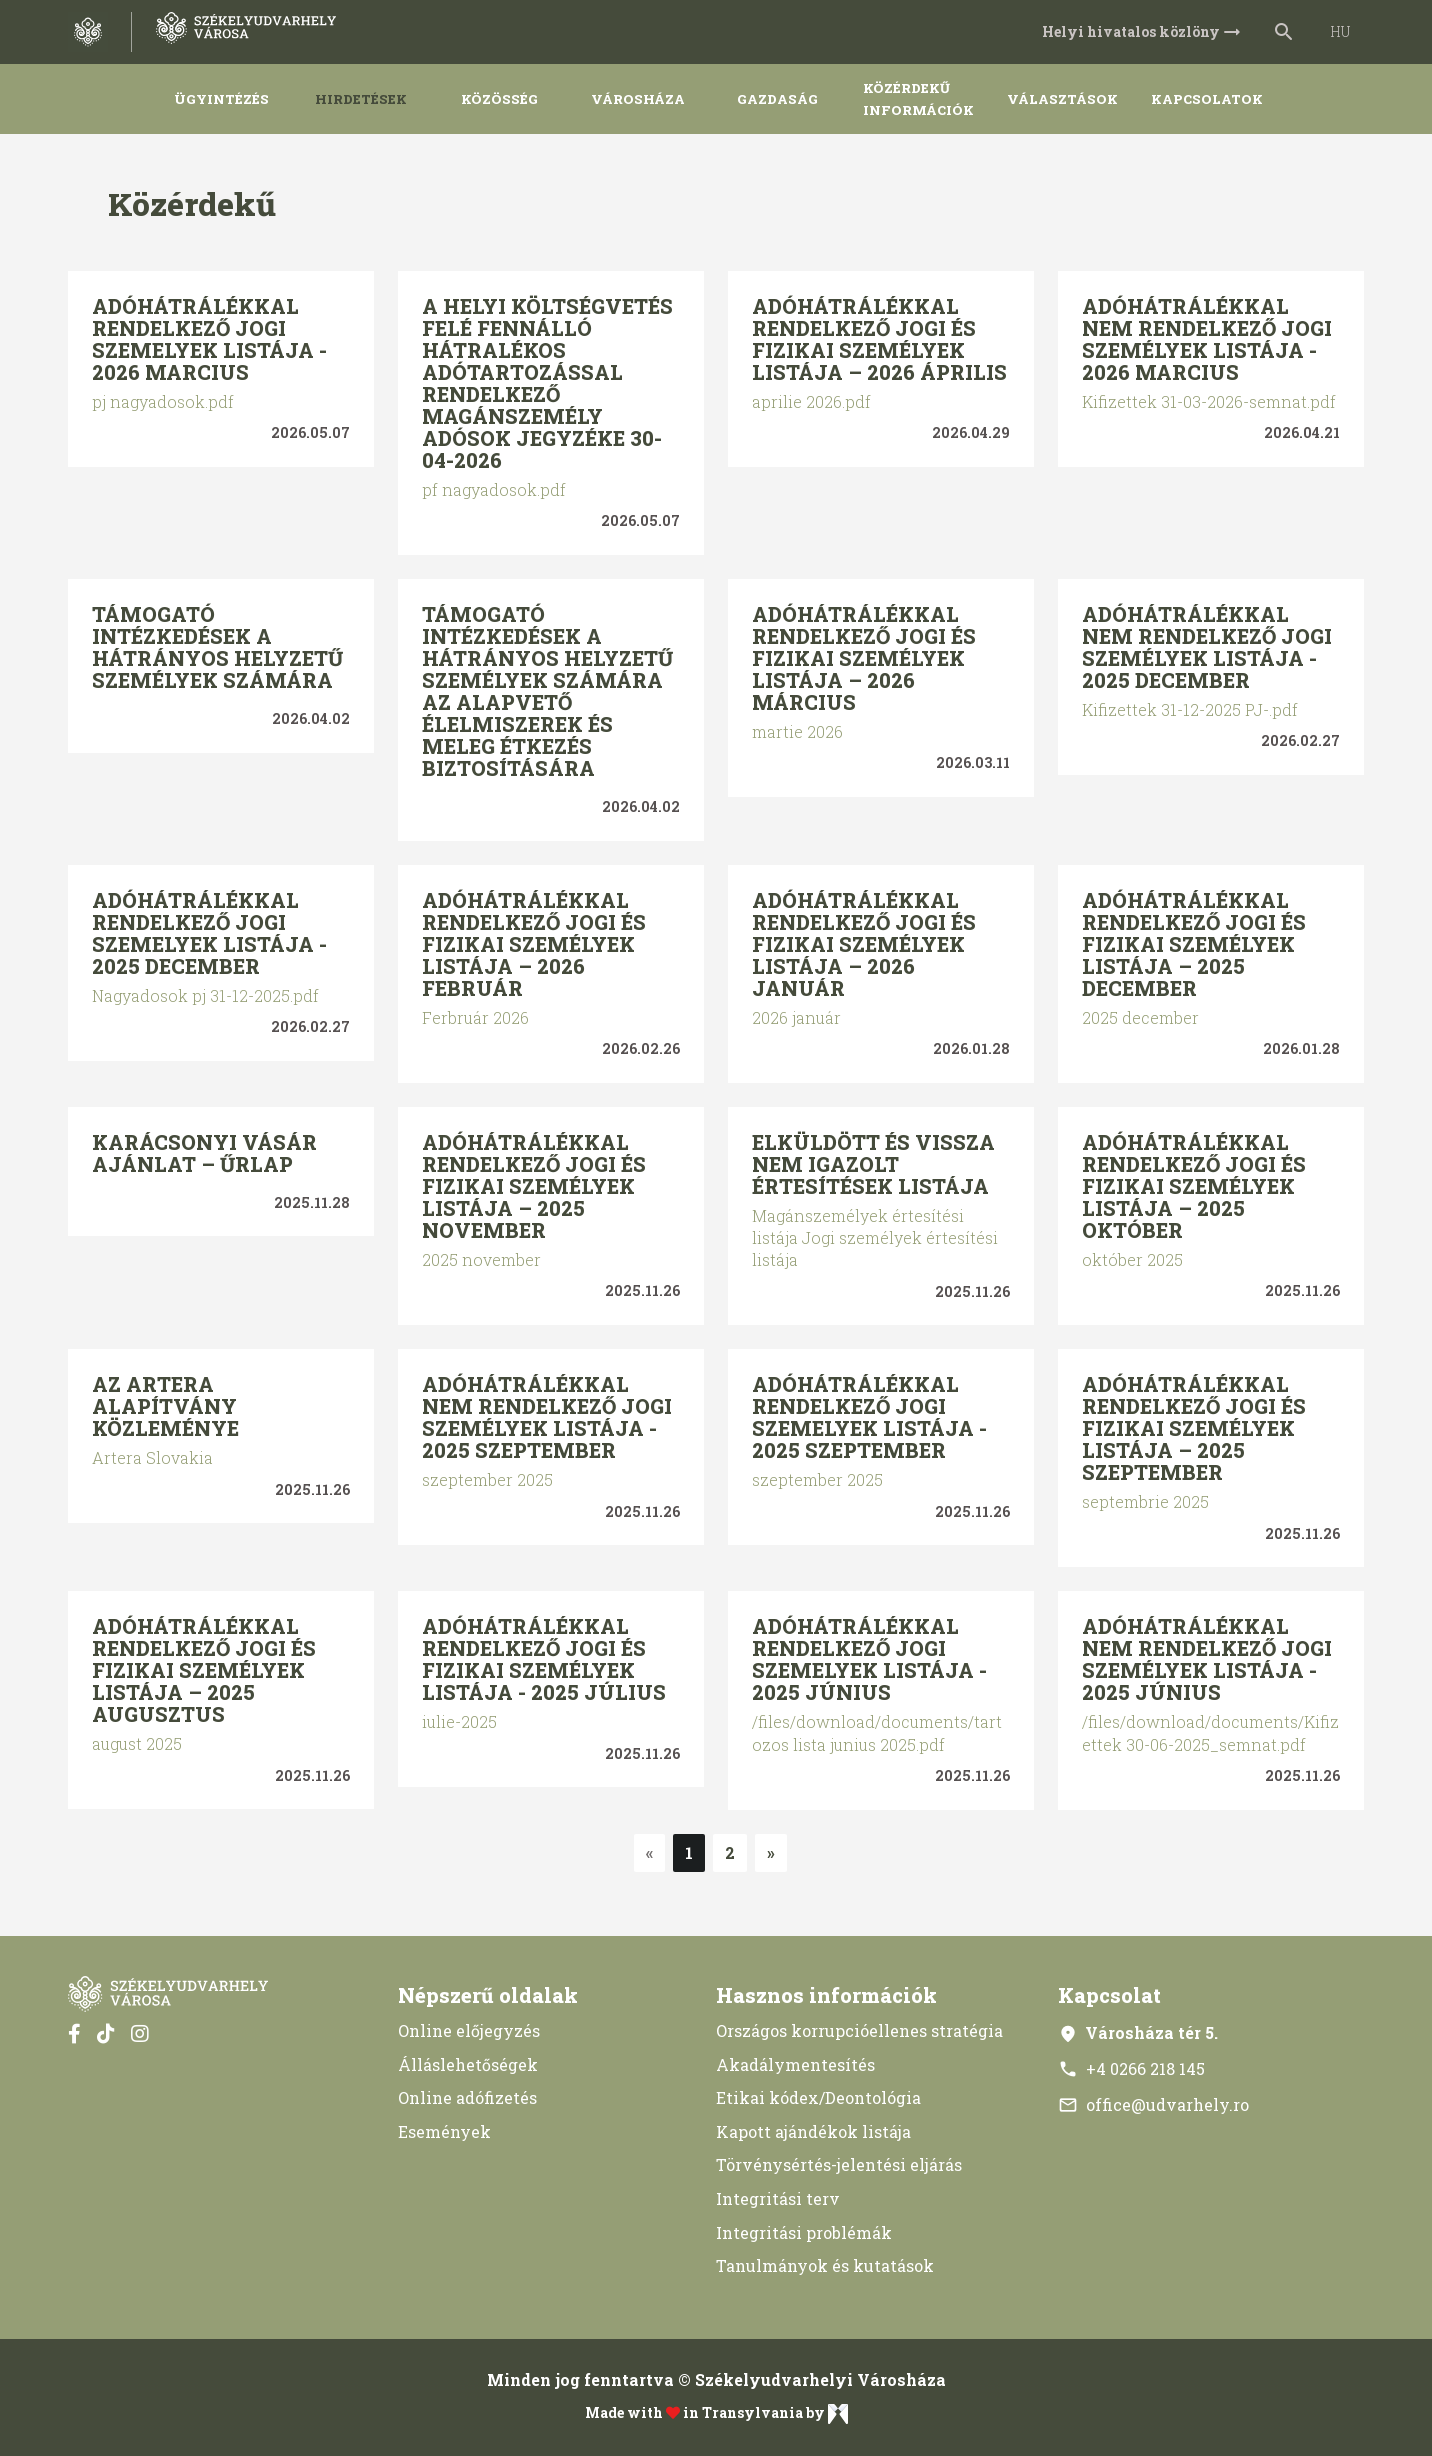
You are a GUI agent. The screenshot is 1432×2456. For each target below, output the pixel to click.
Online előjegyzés (469, 2030)
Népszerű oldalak (488, 1995)
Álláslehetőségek (468, 2064)
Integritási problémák (804, 2232)
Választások (1062, 99)
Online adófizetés (467, 2097)
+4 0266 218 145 (1131, 2068)
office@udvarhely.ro (1153, 2104)
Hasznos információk (826, 1995)
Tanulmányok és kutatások (825, 2265)
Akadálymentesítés (795, 2064)
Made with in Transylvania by (716, 2414)
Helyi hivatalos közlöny (1143, 32)
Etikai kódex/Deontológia (818, 2097)
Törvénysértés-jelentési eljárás (839, 2164)
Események (444, 2131)
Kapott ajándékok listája (813, 2131)
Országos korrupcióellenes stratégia (859, 2030)
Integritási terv (778, 2198)
